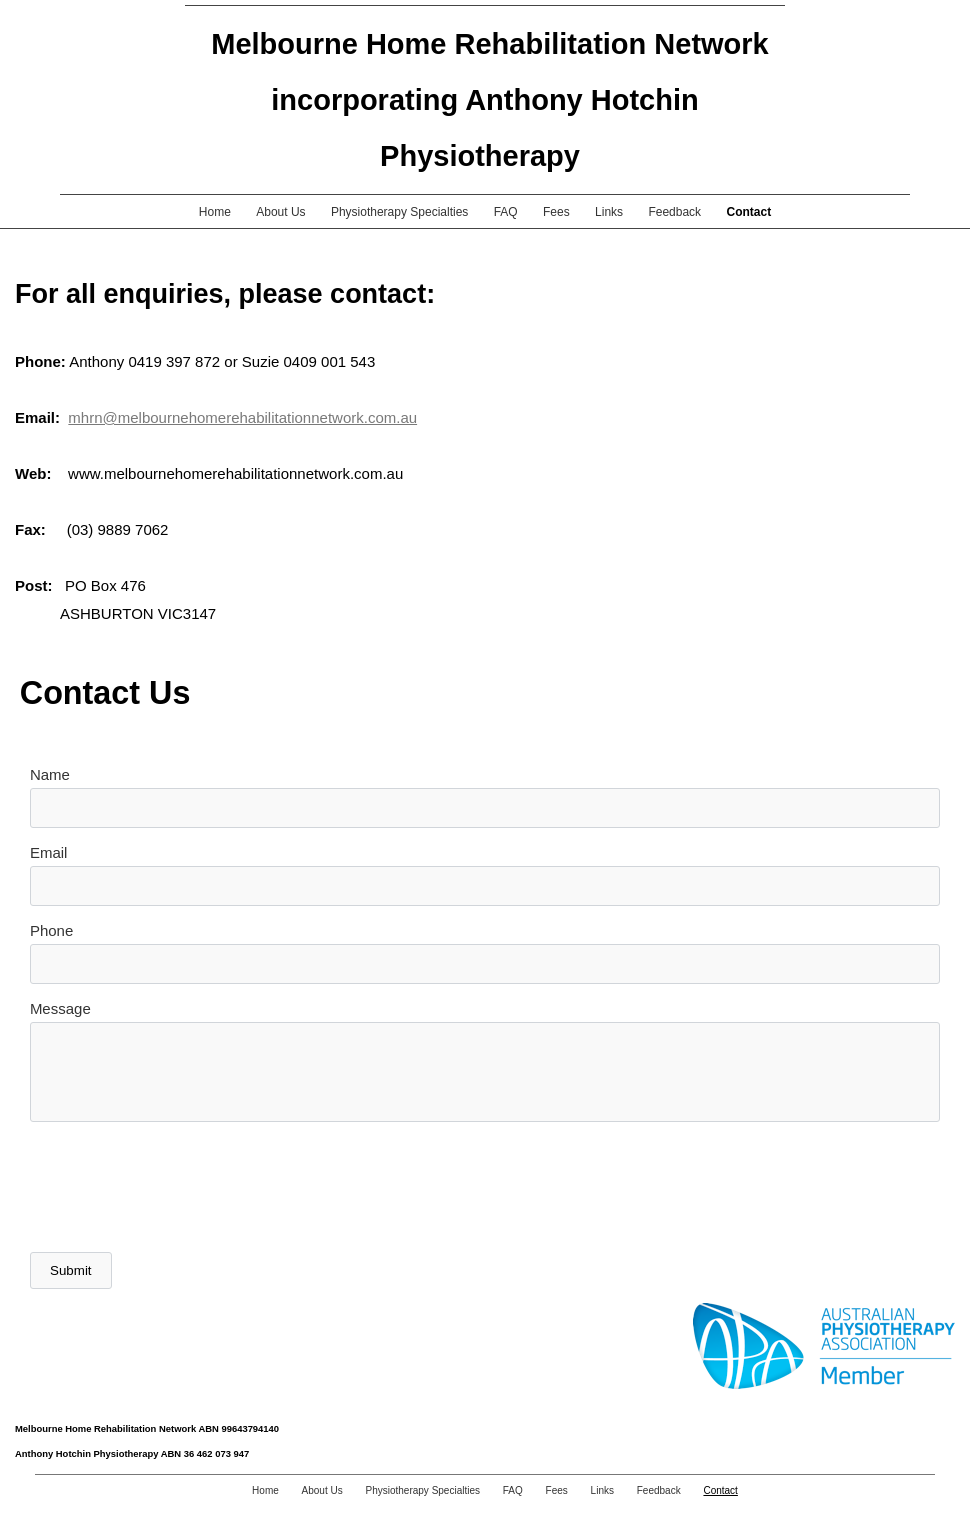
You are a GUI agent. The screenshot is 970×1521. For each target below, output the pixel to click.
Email (49, 852)
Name (50, 774)
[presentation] (182, 1187)
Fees (556, 212)
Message (60, 1008)
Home (215, 212)
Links (609, 212)
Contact (748, 212)
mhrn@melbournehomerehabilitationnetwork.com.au (242, 417)
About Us (280, 212)
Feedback (674, 212)
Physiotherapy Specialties (399, 212)
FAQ (506, 212)
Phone (51, 930)
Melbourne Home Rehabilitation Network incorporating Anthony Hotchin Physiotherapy (490, 100)
